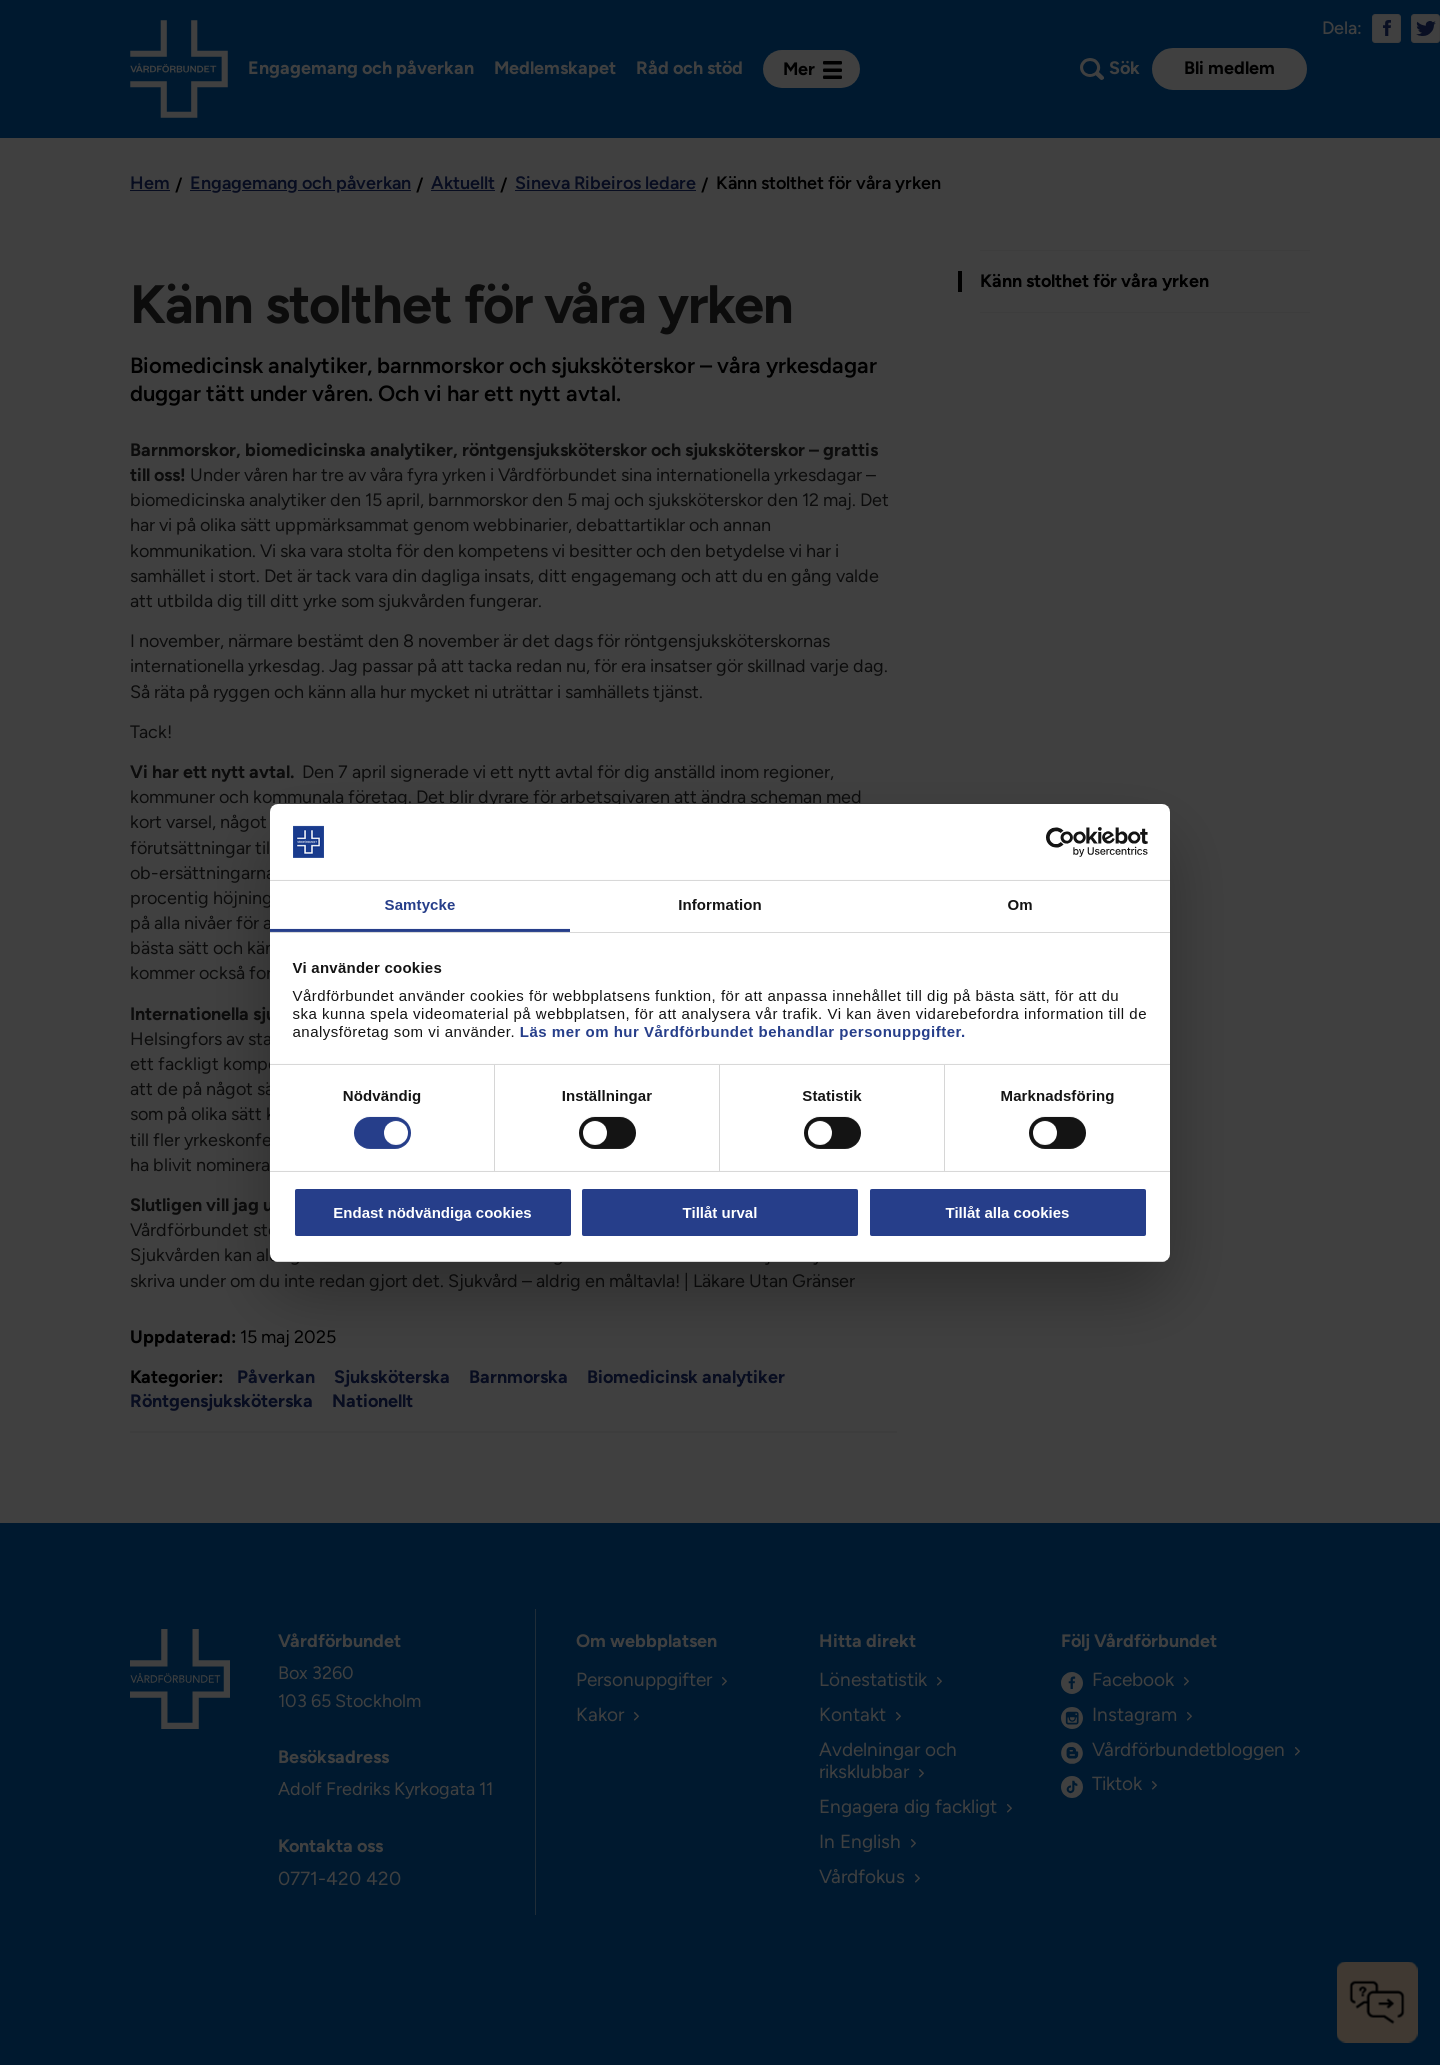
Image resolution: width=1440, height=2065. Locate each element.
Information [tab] (720, 904)
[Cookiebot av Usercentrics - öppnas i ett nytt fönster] (1060, 842)
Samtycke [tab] (420, 904)
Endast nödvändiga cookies (432, 1212)
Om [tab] (1019, 904)
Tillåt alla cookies (1008, 1212)
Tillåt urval (720, 1212)
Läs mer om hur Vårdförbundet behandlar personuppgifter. (743, 1031)
